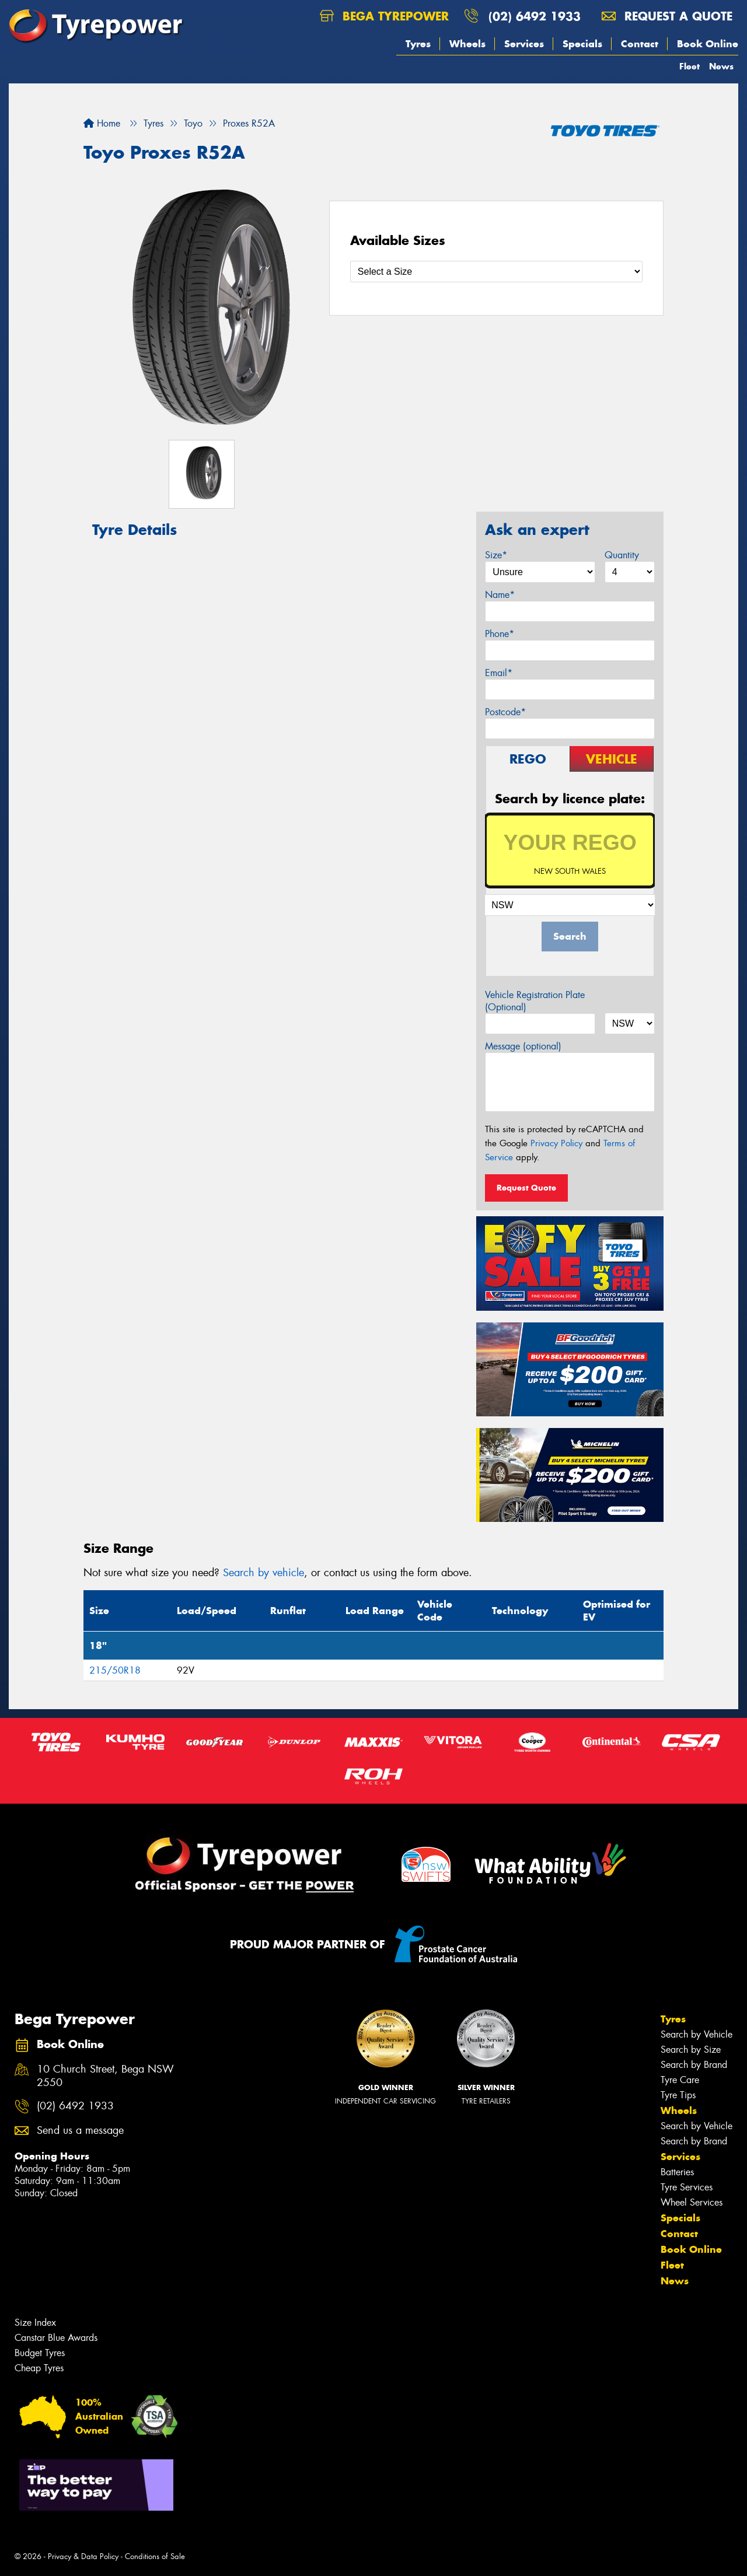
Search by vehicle (263, 1573)
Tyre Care (680, 2080)
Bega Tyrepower (384, 16)
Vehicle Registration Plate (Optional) (535, 1001)
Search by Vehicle (696, 2034)
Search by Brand (694, 2065)
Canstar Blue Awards (56, 2338)
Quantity (622, 555)
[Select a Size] (496, 271)
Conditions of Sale (155, 2556)
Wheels (467, 43)
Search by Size (691, 2049)
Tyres (418, 43)
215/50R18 (115, 1670)
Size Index (35, 2322)
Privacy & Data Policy (83, 2556)
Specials (582, 43)
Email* (498, 673)
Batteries (677, 2172)
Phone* (499, 634)
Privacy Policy (556, 1143)
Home (101, 123)
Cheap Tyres (39, 2368)
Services (524, 43)
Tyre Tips (678, 2095)
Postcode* (505, 712)
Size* (496, 555)
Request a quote (667, 16)
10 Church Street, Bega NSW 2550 (105, 2076)
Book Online (707, 43)
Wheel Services (691, 2202)
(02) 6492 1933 (534, 16)
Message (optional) (523, 1046)
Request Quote (526, 1187)
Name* (500, 595)
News (721, 66)
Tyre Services (687, 2187)
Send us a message (80, 2130)
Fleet (689, 66)
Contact (639, 43)
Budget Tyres (40, 2353)
